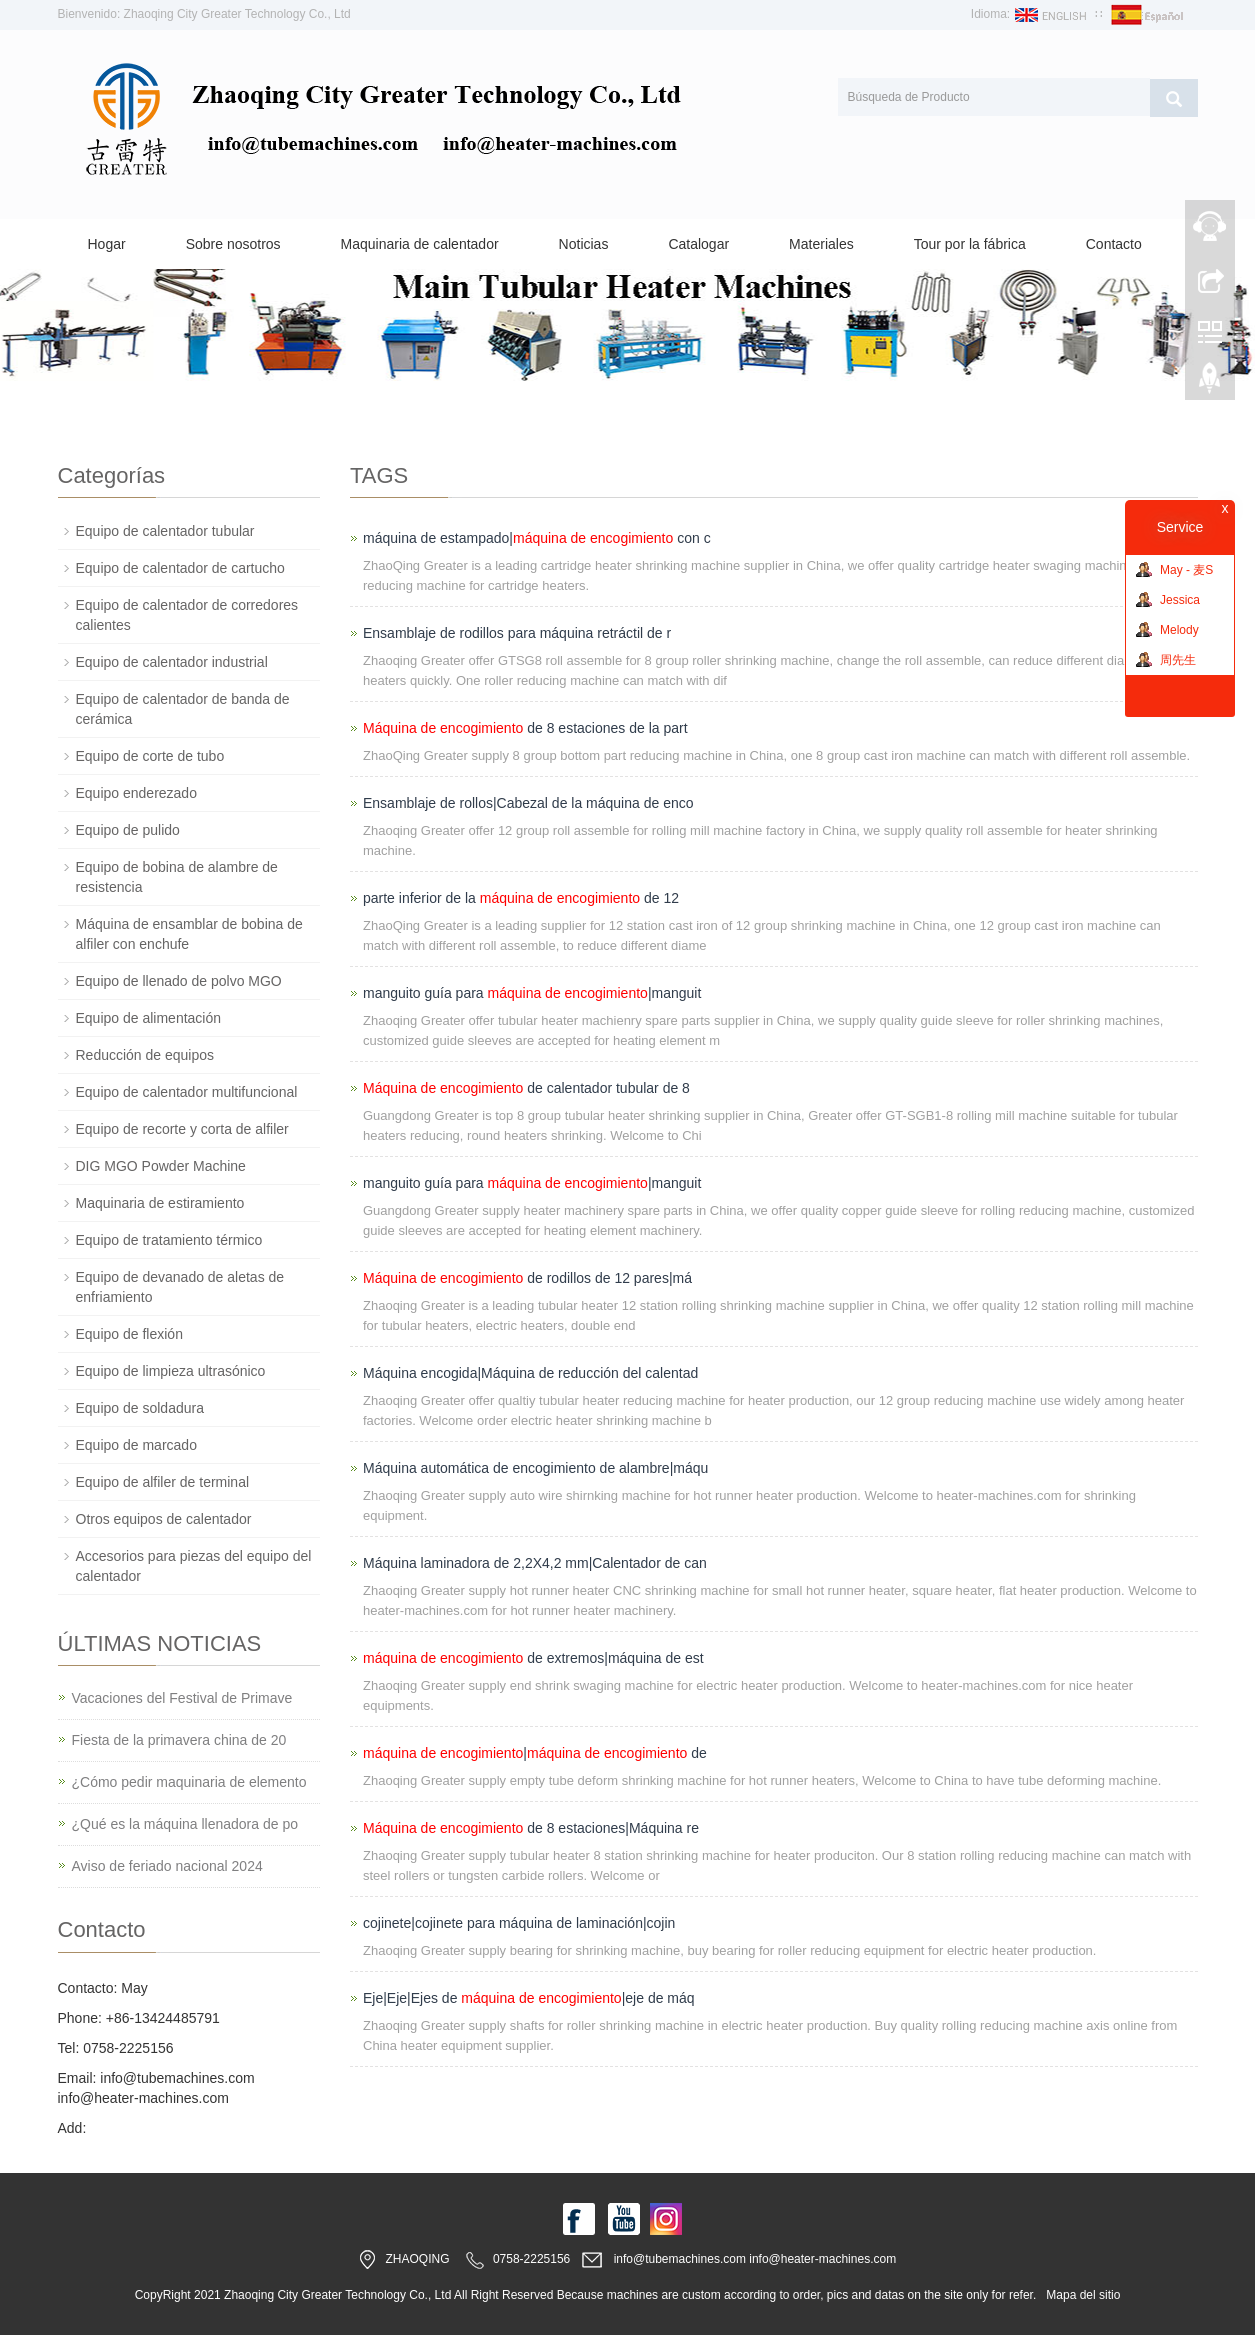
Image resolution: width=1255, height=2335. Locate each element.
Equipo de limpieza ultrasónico (171, 1371)
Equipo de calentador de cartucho (180, 568)
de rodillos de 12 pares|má (527, 1278)
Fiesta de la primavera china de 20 (179, 1740)
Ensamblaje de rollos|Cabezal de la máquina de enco (528, 803)
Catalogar (698, 244)
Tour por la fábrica (970, 244)
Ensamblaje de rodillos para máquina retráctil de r (517, 633)
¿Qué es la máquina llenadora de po (185, 1824)
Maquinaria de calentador (420, 244)
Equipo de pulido (128, 830)
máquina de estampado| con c (537, 538)
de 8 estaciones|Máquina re (531, 1828)
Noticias (584, 244)
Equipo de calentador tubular (165, 531)
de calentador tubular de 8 (526, 1088)
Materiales (821, 244)
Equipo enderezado (136, 793)
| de (535, 1753)
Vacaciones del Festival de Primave (182, 1698)
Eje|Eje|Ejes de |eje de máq (529, 1998)
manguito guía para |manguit (532, 993)
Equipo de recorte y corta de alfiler (182, 1129)
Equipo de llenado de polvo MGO (179, 981)
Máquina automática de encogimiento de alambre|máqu (535, 1468)
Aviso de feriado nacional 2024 (167, 1866)
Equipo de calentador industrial (172, 662)
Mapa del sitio (1083, 2295)
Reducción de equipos (145, 1055)
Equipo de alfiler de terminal (163, 1482)
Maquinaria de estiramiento (160, 1203)
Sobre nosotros (233, 244)
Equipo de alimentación (149, 1018)
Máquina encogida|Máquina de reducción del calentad (530, 1373)
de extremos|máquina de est (533, 1658)
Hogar (107, 244)
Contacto (1114, 244)
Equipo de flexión (129, 1334)
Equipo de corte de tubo (150, 756)
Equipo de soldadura (140, 1408)
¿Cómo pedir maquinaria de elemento (189, 1782)
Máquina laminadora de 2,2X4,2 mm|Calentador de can (535, 1563)
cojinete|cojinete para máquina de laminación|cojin (519, 1923)
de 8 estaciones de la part (525, 728)
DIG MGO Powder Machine (161, 1166)
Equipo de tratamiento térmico (169, 1240)
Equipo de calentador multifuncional (187, 1092)
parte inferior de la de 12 (521, 898)
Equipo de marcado (136, 1445)
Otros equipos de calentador (164, 1519)
